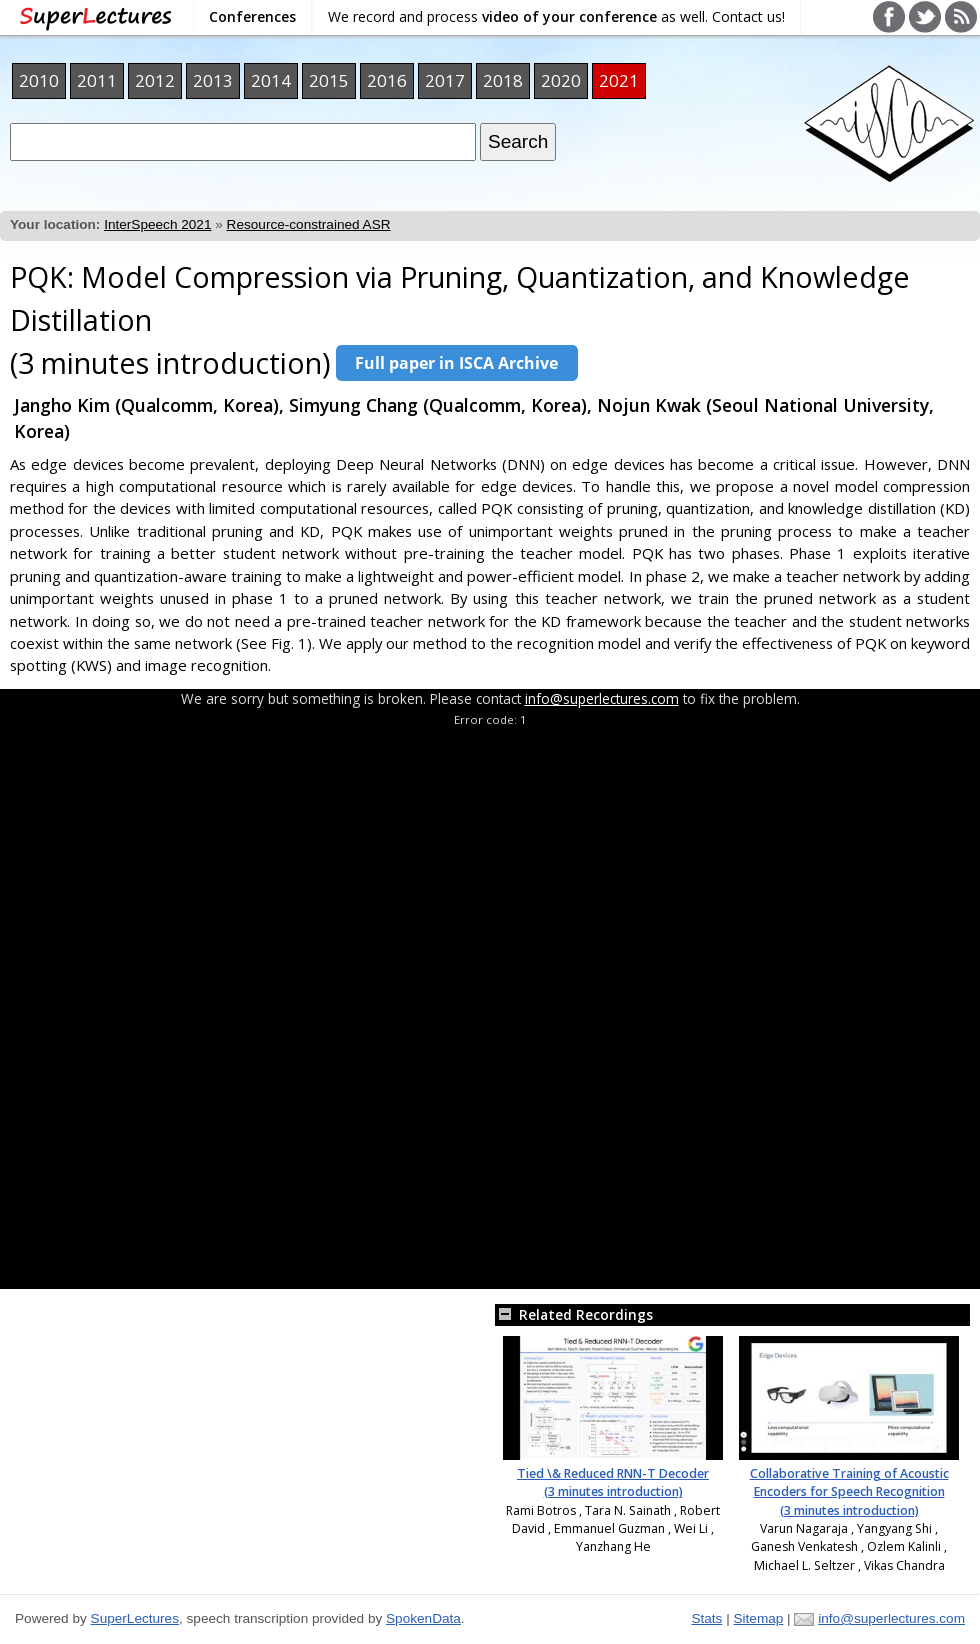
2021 (619, 80)
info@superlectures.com (602, 698)
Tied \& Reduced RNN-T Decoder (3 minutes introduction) (613, 1482)
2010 (39, 80)
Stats (706, 1618)
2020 (561, 80)
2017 (445, 80)
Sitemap (758, 1618)
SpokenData (423, 1618)
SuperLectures (135, 1618)
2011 (97, 80)
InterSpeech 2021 (157, 224)
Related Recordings (574, 1314)
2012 (155, 80)
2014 (271, 80)
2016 (387, 80)
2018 (503, 80)
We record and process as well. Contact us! (556, 16)
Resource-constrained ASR (309, 224)
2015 (329, 80)
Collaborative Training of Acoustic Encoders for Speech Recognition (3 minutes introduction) (849, 1492)
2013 (213, 80)
